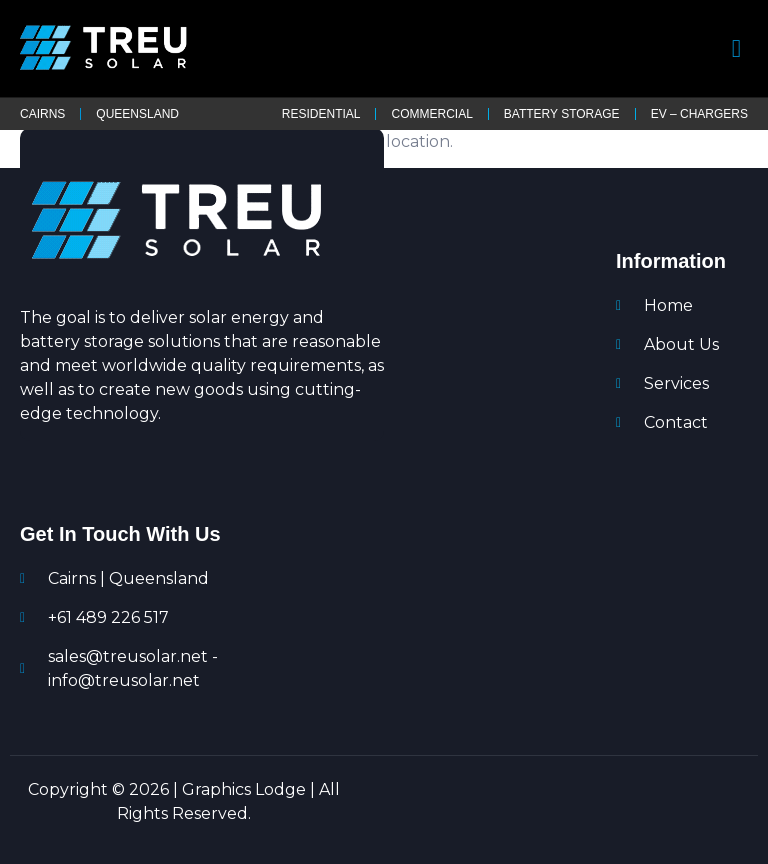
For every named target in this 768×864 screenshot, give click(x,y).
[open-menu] (737, 48)
